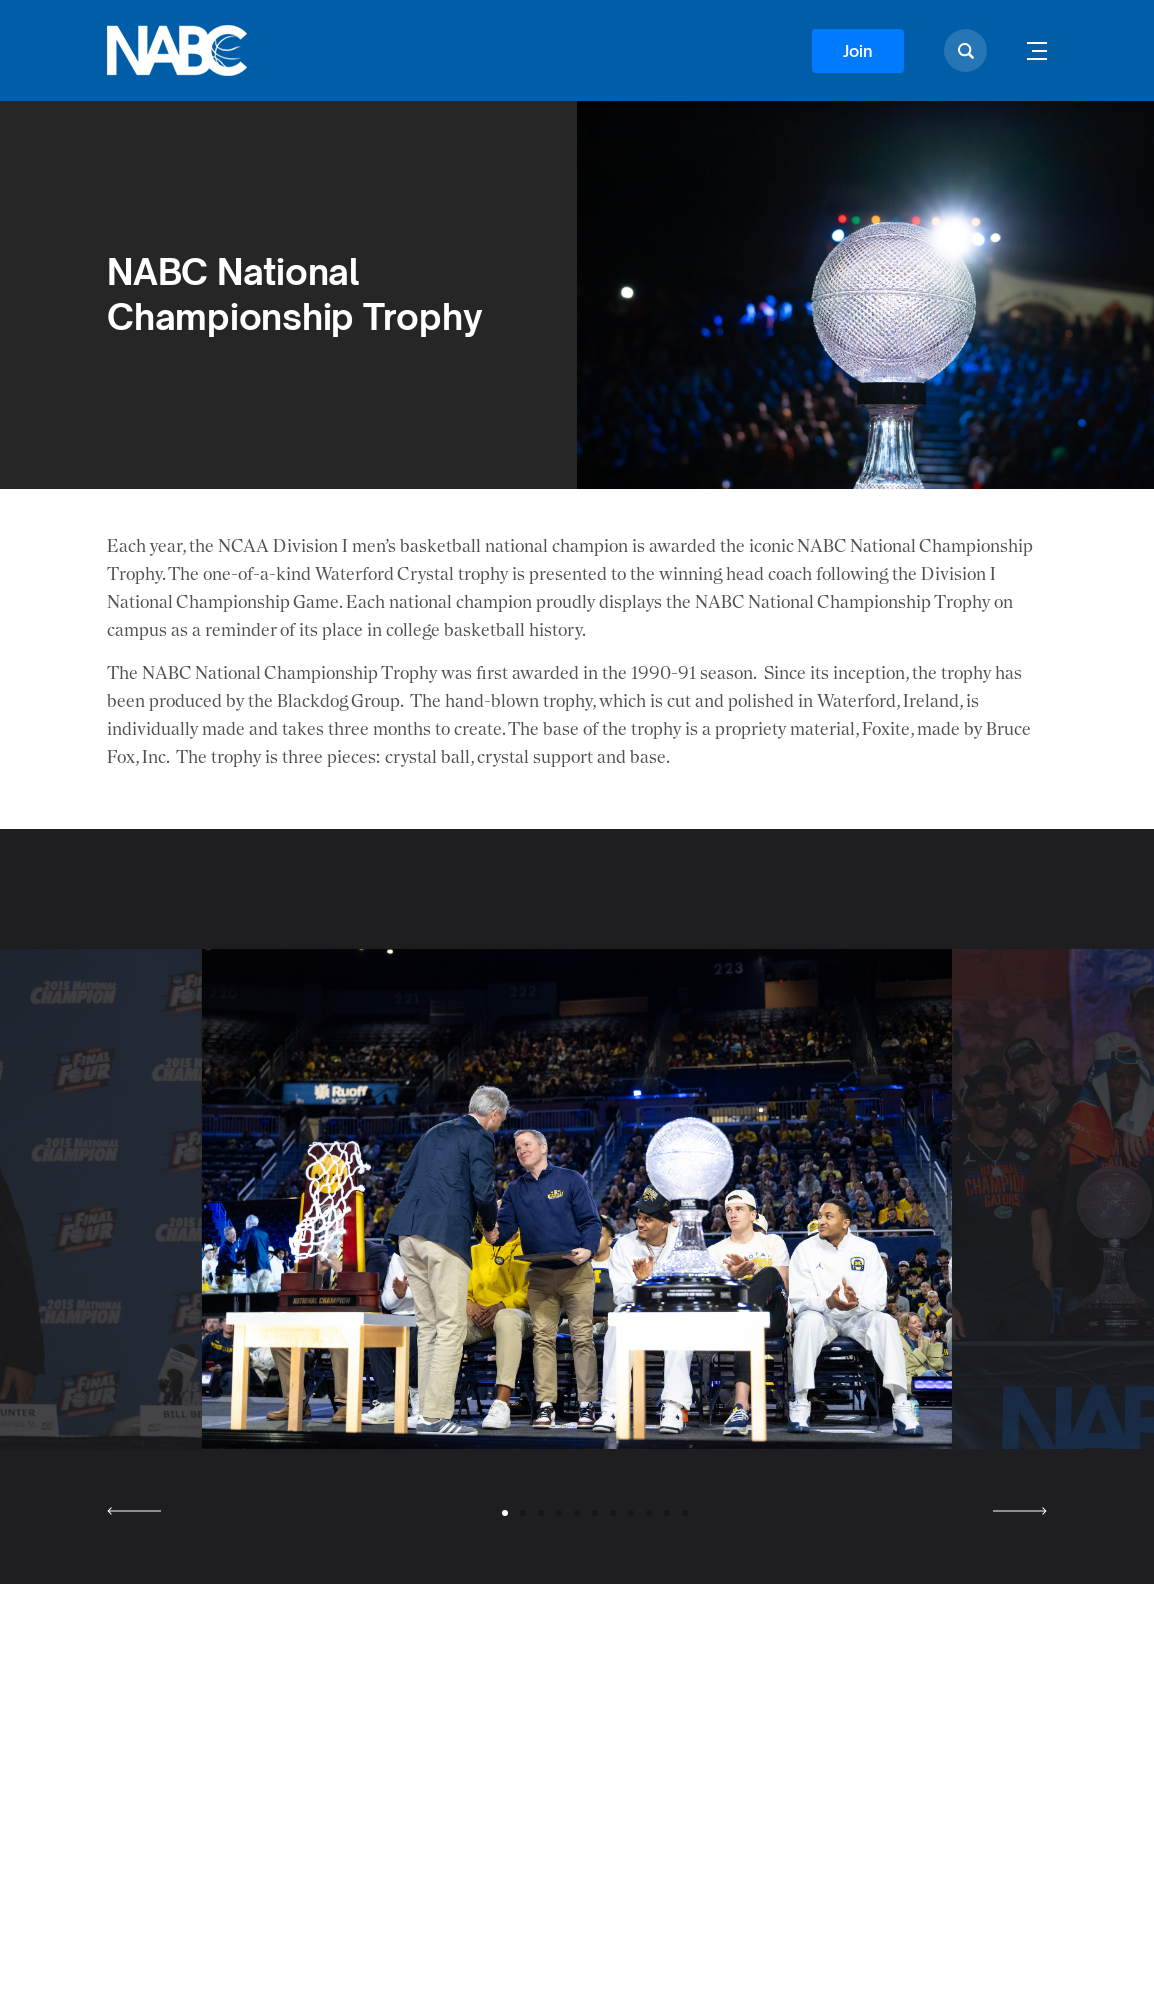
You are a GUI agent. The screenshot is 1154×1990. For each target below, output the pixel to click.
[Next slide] (1020, 1511)
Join (858, 51)
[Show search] (965, 50)
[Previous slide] (134, 1511)
